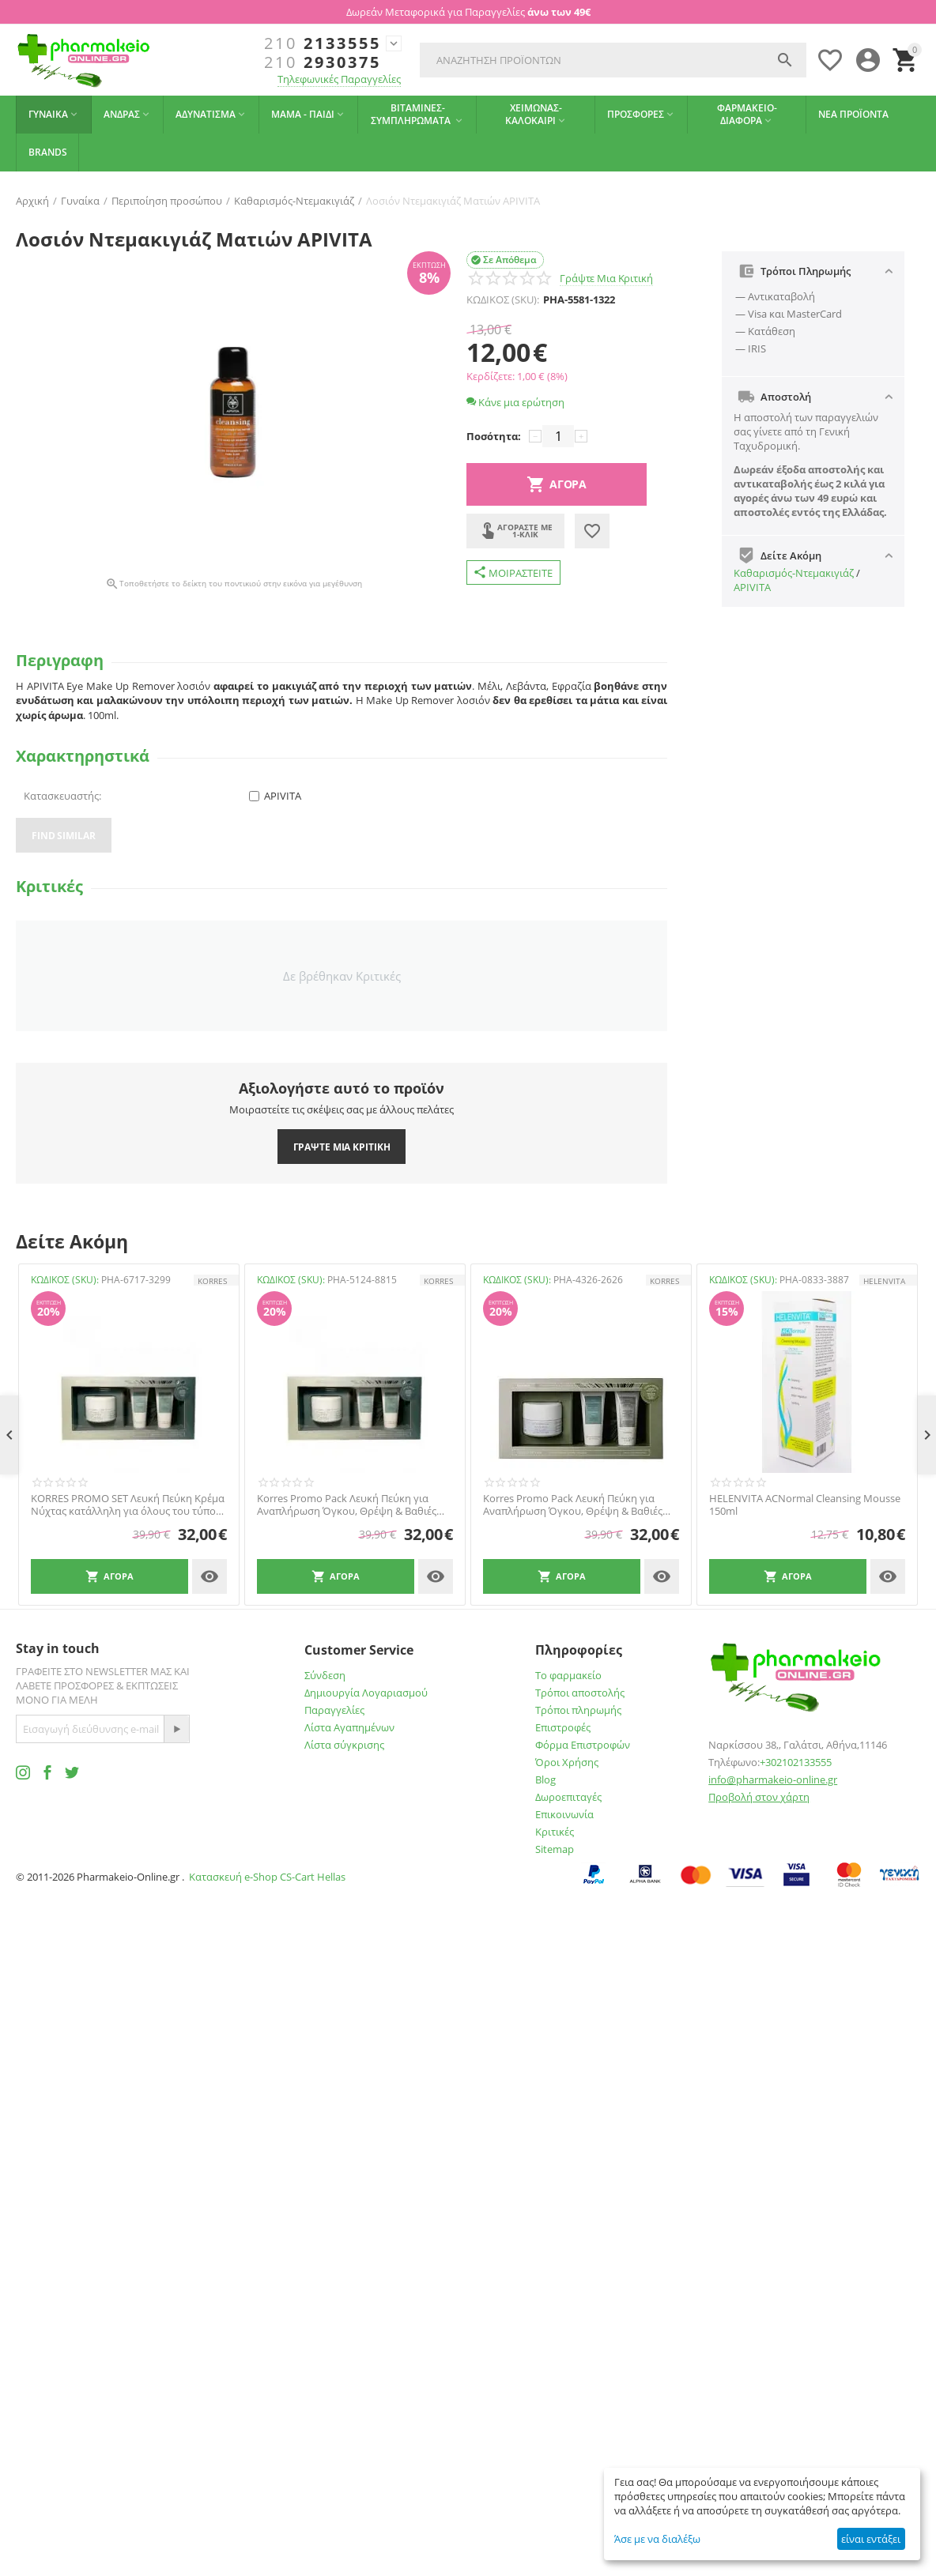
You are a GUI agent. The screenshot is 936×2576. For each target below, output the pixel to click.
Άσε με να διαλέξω (657, 2539)
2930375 (322, 62)
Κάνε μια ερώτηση (515, 402)
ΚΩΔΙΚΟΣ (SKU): (502, 299)
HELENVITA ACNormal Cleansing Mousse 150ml (804, 1505)
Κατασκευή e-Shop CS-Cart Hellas (267, 1877)
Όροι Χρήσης (566, 1762)
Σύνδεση (324, 1675)
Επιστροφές (563, 1727)
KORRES (212, 1280)
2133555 (322, 43)
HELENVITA (884, 1280)
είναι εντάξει (870, 2539)
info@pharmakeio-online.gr (772, 1779)
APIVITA (752, 587)
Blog (545, 1779)
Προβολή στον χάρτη (759, 1797)
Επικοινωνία (564, 1814)
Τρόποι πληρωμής (578, 1710)
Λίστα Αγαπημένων (349, 1727)
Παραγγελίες (334, 1710)
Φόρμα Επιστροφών (582, 1745)
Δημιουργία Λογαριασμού (366, 1692)
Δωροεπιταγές (568, 1797)
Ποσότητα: (493, 436)
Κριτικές (554, 1832)
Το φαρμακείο (568, 1675)
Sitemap (554, 1849)
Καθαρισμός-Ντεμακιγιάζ (794, 573)
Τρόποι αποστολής (580, 1692)
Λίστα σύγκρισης (344, 1745)
